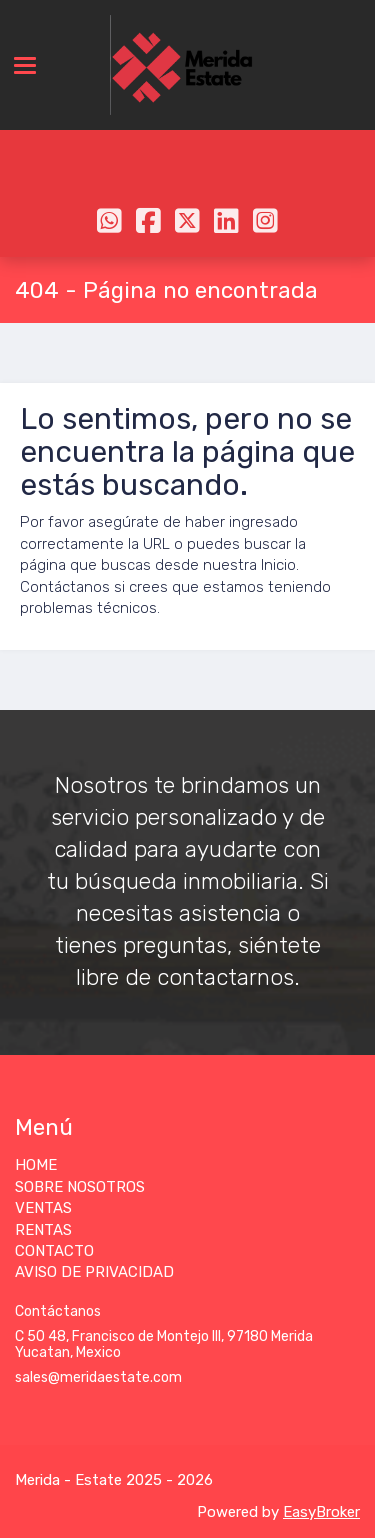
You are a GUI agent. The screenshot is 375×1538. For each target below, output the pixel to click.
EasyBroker (321, 1512)
